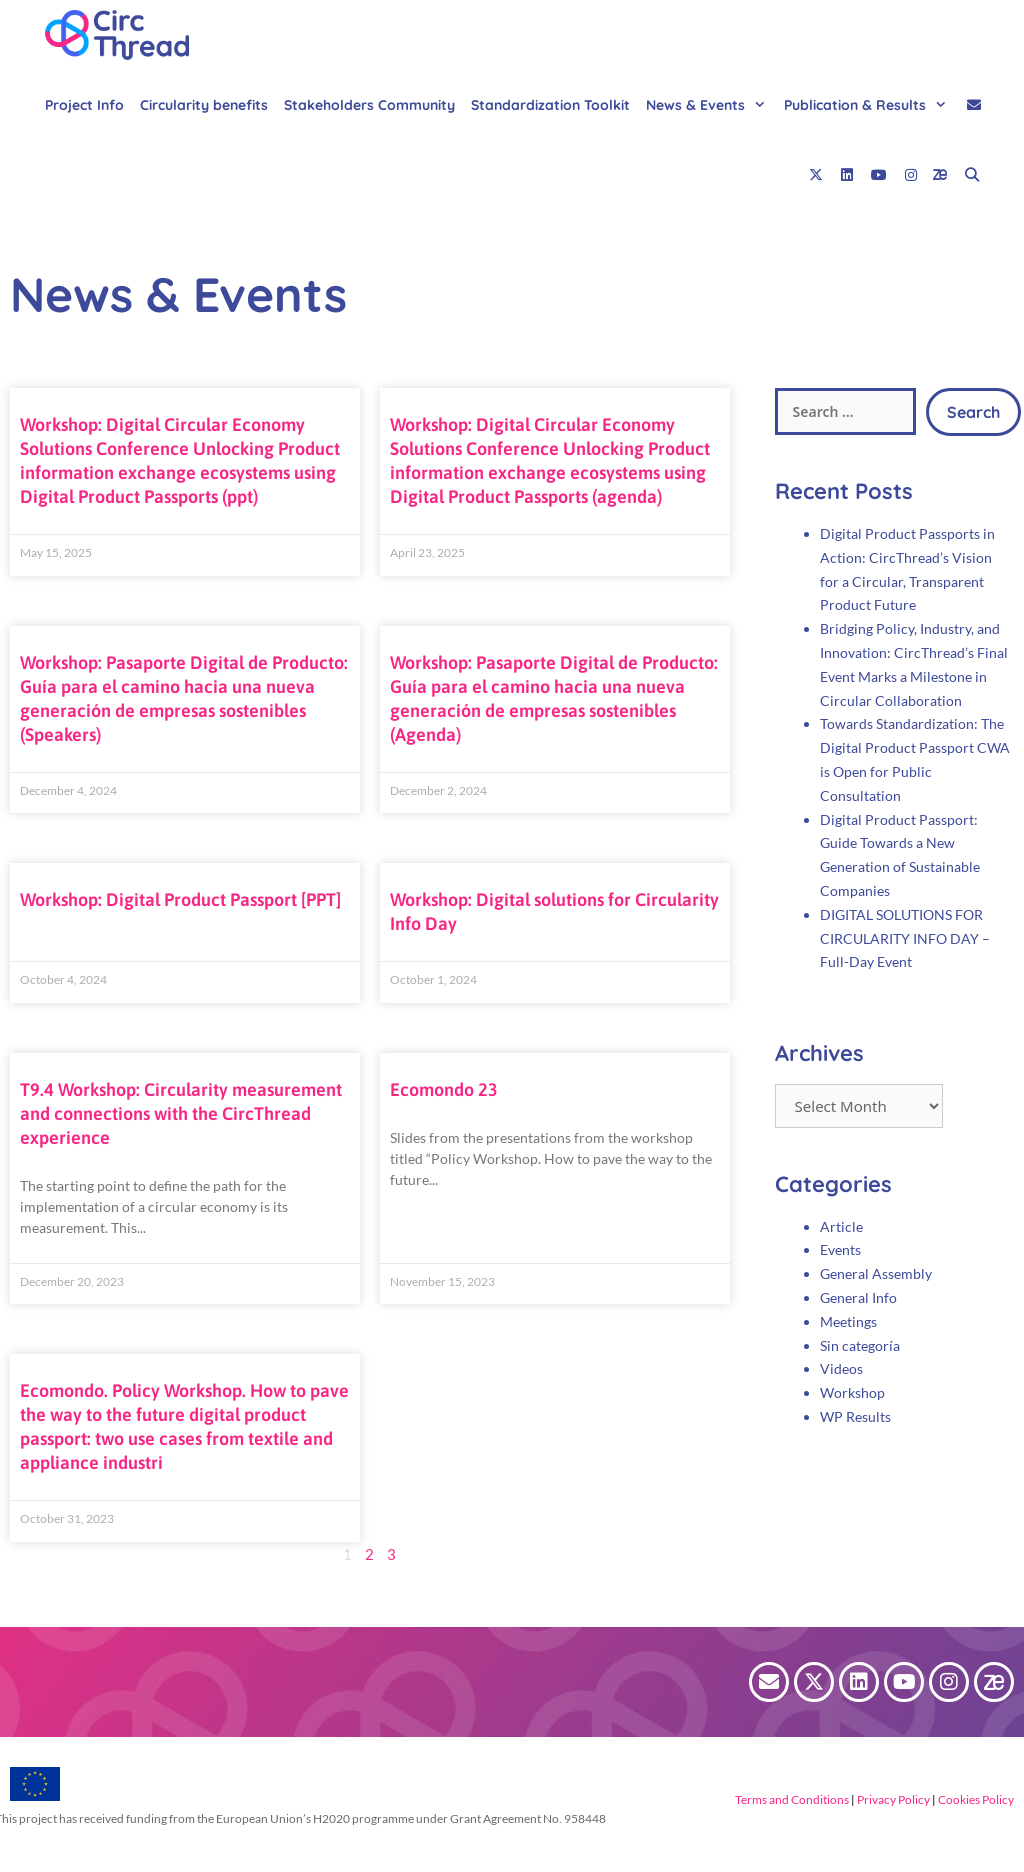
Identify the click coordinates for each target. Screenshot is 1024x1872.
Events (840, 1249)
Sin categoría (860, 1345)
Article (841, 1226)
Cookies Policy (975, 1799)
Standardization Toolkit (550, 105)
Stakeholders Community (369, 105)
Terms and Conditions (792, 1799)
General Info (858, 1297)
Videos (841, 1368)
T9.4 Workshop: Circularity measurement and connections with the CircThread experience (181, 1113)
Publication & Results (870, 105)
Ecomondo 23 (444, 1089)
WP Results (855, 1416)
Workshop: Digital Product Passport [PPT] (180, 899)
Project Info (84, 105)
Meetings (848, 1321)
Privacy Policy (892, 1799)
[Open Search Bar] (972, 175)
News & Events (711, 105)
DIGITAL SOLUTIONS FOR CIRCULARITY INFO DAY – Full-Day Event (905, 938)
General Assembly (876, 1273)
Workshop (852, 1392)
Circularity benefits (204, 105)
